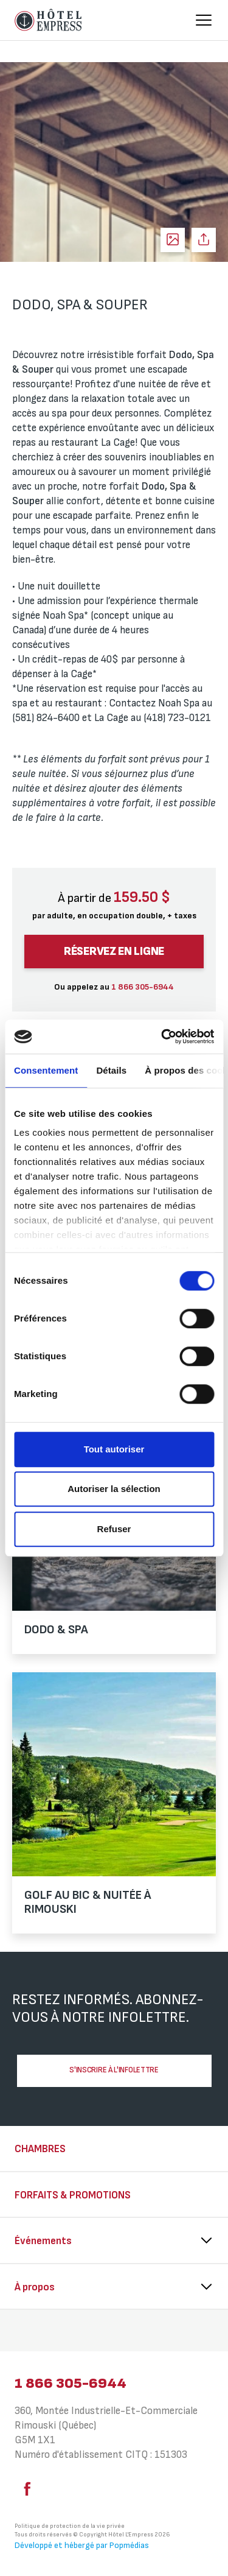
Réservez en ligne (114, 952)
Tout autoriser (114, 1449)
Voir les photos (173, 240)
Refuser (114, 1529)
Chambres (40, 2149)
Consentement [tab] (46, 1070)
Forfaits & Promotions (73, 2195)
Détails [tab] (111, 1070)
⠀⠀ (22, 2332)
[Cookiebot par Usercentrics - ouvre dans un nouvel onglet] (162, 1036)
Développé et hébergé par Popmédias (82, 2545)
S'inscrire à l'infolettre (114, 2070)
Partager (204, 240)
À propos (35, 2287)
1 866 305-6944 (70, 2383)
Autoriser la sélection (114, 1488)
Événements (43, 2241)
